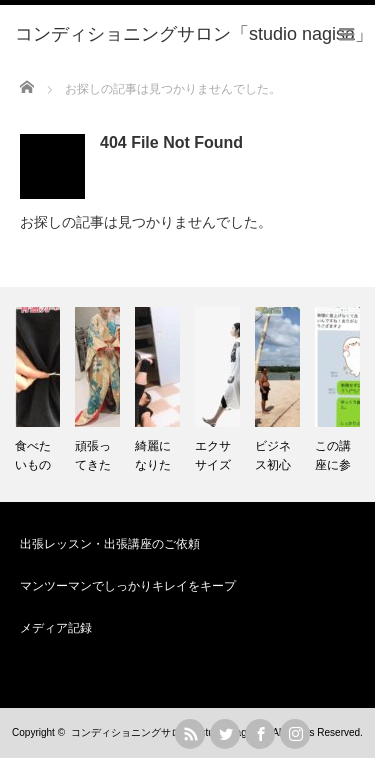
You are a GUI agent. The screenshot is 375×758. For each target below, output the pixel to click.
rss (190, 734)
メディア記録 (56, 628)
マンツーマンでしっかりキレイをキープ (128, 586)
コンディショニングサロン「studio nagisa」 (170, 732)
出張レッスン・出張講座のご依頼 (110, 544)
